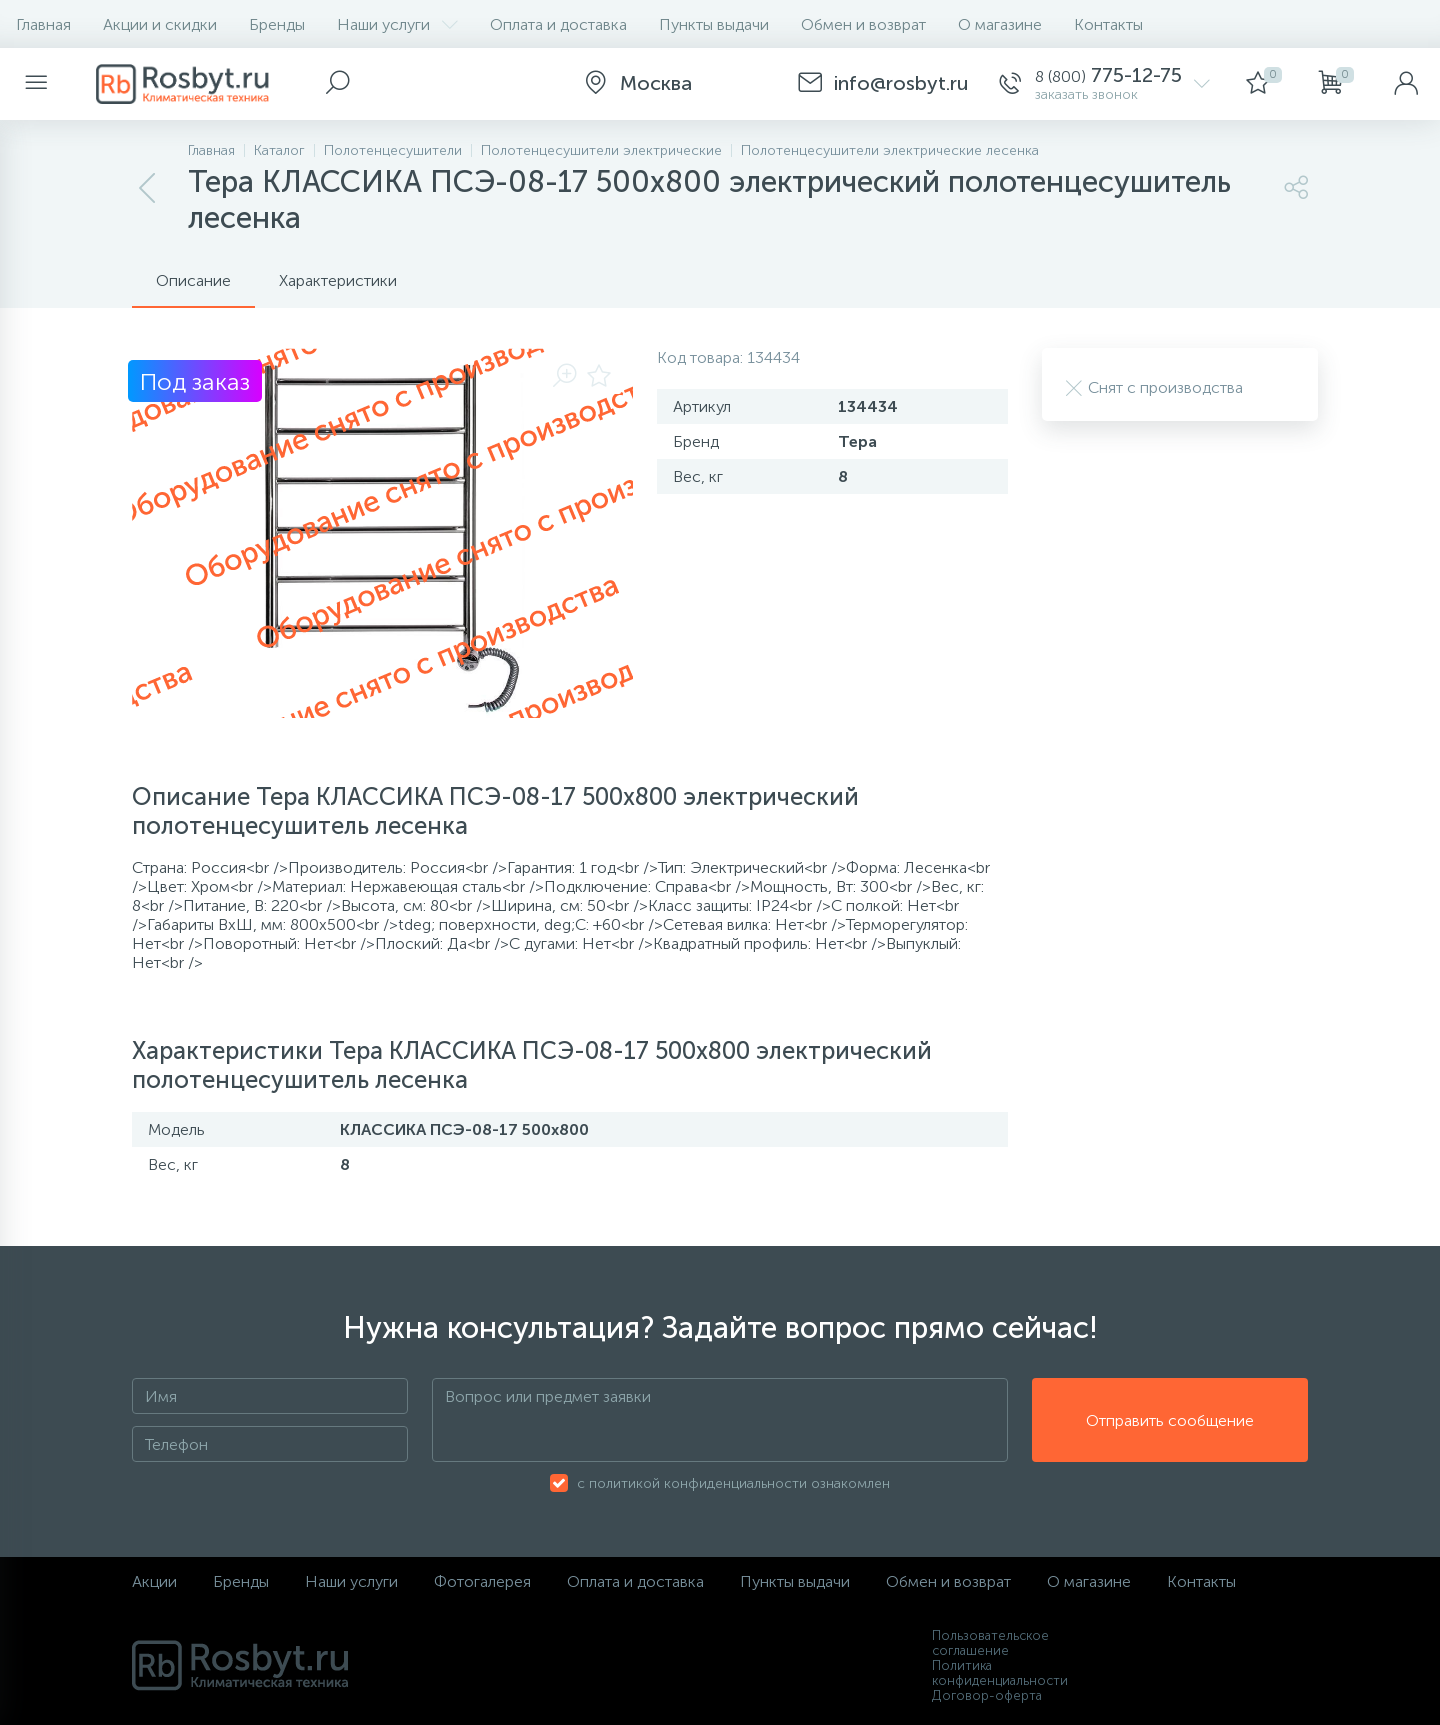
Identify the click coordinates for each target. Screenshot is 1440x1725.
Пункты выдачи (714, 24)
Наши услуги (397, 24)
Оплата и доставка (558, 24)
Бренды (277, 24)
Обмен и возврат (863, 24)
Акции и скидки (160, 24)
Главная (43, 24)
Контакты (1108, 24)
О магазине (1000, 24)
